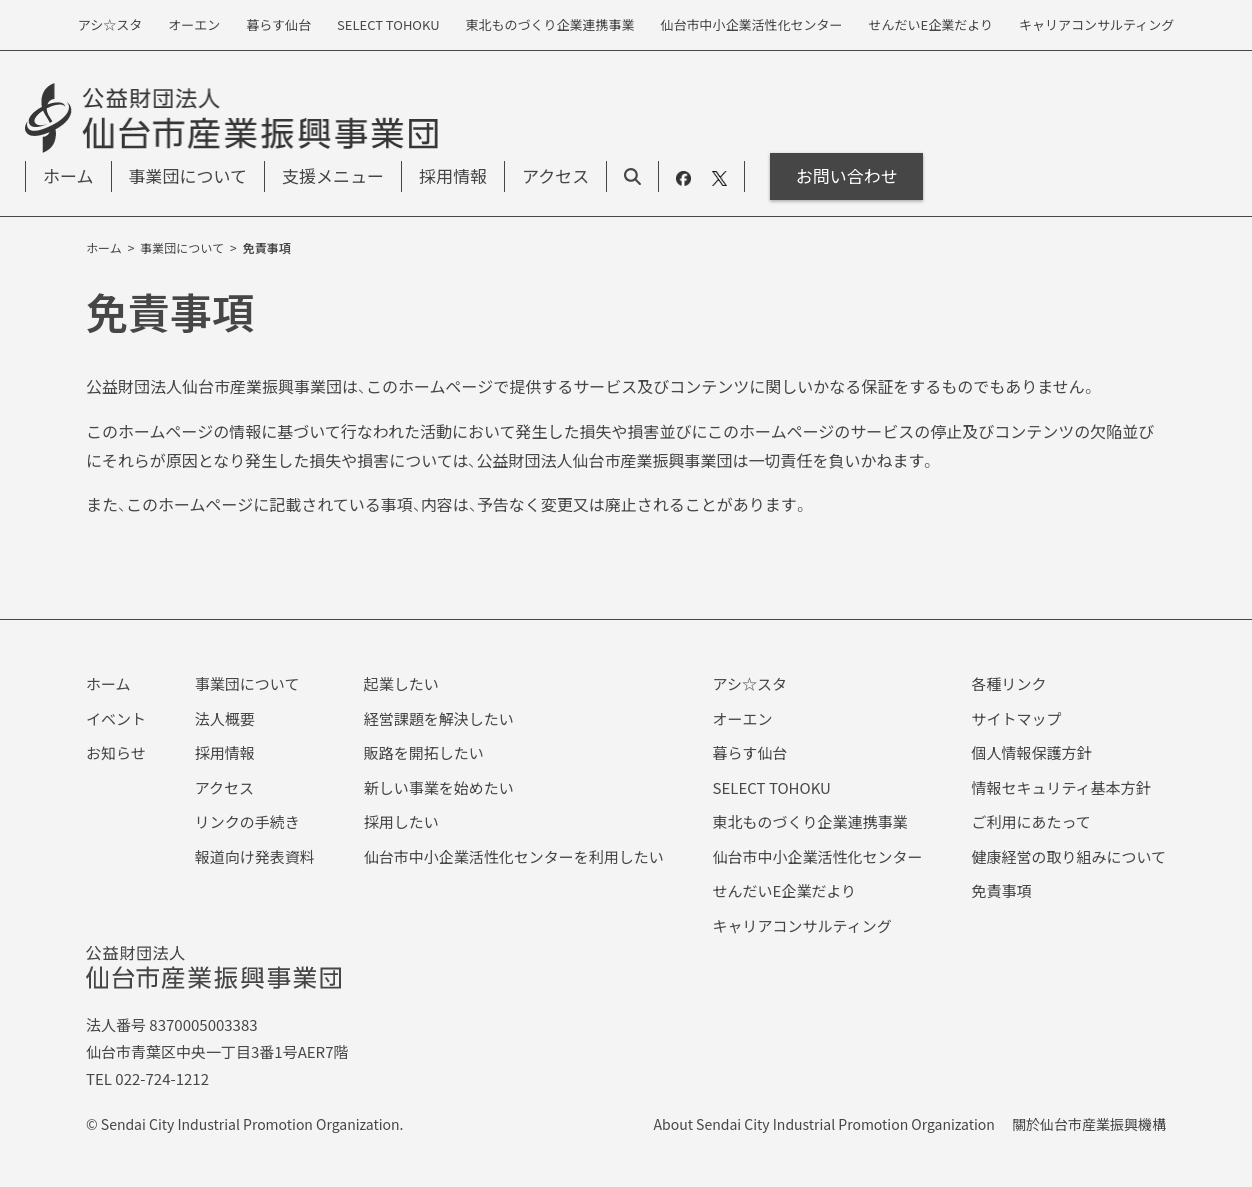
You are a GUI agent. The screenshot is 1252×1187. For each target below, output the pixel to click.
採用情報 (453, 175)
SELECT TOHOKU (772, 787)
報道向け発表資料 (255, 856)
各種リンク (1008, 683)
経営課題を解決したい (439, 718)
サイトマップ (1016, 718)
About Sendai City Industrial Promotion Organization (824, 1124)
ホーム (68, 175)
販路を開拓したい (424, 752)
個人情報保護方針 (1031, 752)
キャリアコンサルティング (802, 925)
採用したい (401, 821)
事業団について (188, 175)
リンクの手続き (247, 821)
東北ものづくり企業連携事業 (810, 821)
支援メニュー (333, 175)
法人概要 (225, 718)
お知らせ (116, 752)
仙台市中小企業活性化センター (818, 856)
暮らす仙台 (750, 752)
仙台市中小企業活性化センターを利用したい (514, 856)
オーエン (743, 718)
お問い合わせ (847, 175)
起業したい (401, 683)
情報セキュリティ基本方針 (1060, 787)
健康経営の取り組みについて (1068, 856)
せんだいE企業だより (785, 890)
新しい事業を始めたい (439, 787)
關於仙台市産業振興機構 (1089, 1124)
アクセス (555, 175)
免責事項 (1001, 890)
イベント (116, 718)
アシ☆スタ (750, 683)
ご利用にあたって (1030, 821)
